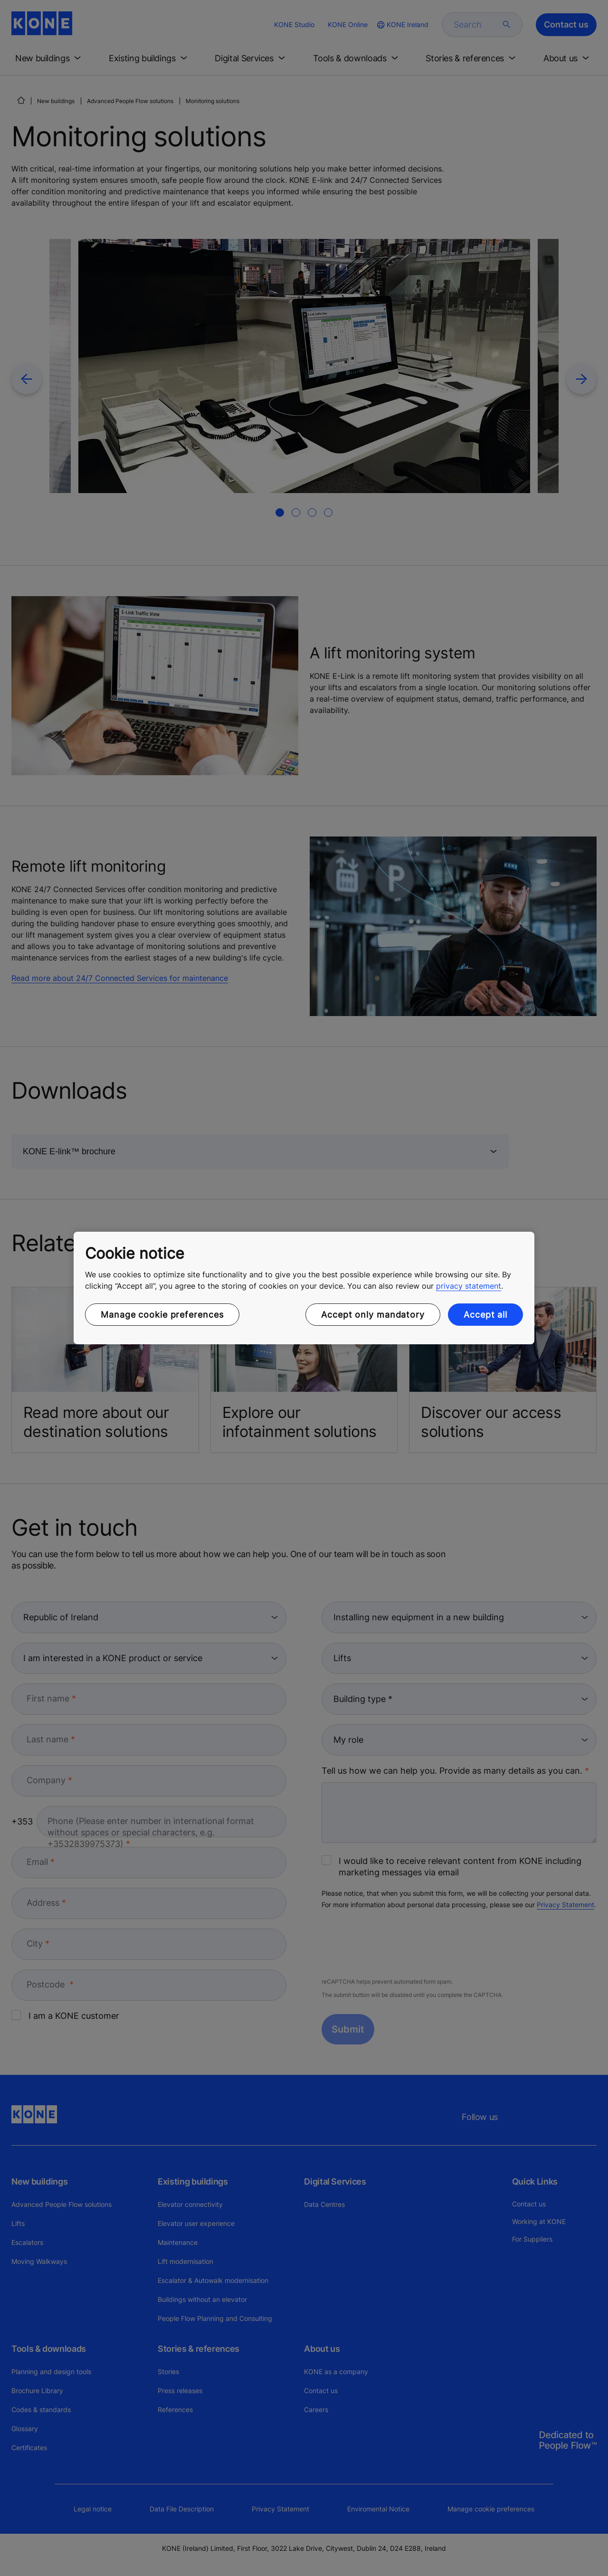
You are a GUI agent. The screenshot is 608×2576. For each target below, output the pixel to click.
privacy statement (468, 1286)
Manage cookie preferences (162, 1315)
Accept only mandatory (373, 1315)
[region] (304, 1288)
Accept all (485, 1315)
